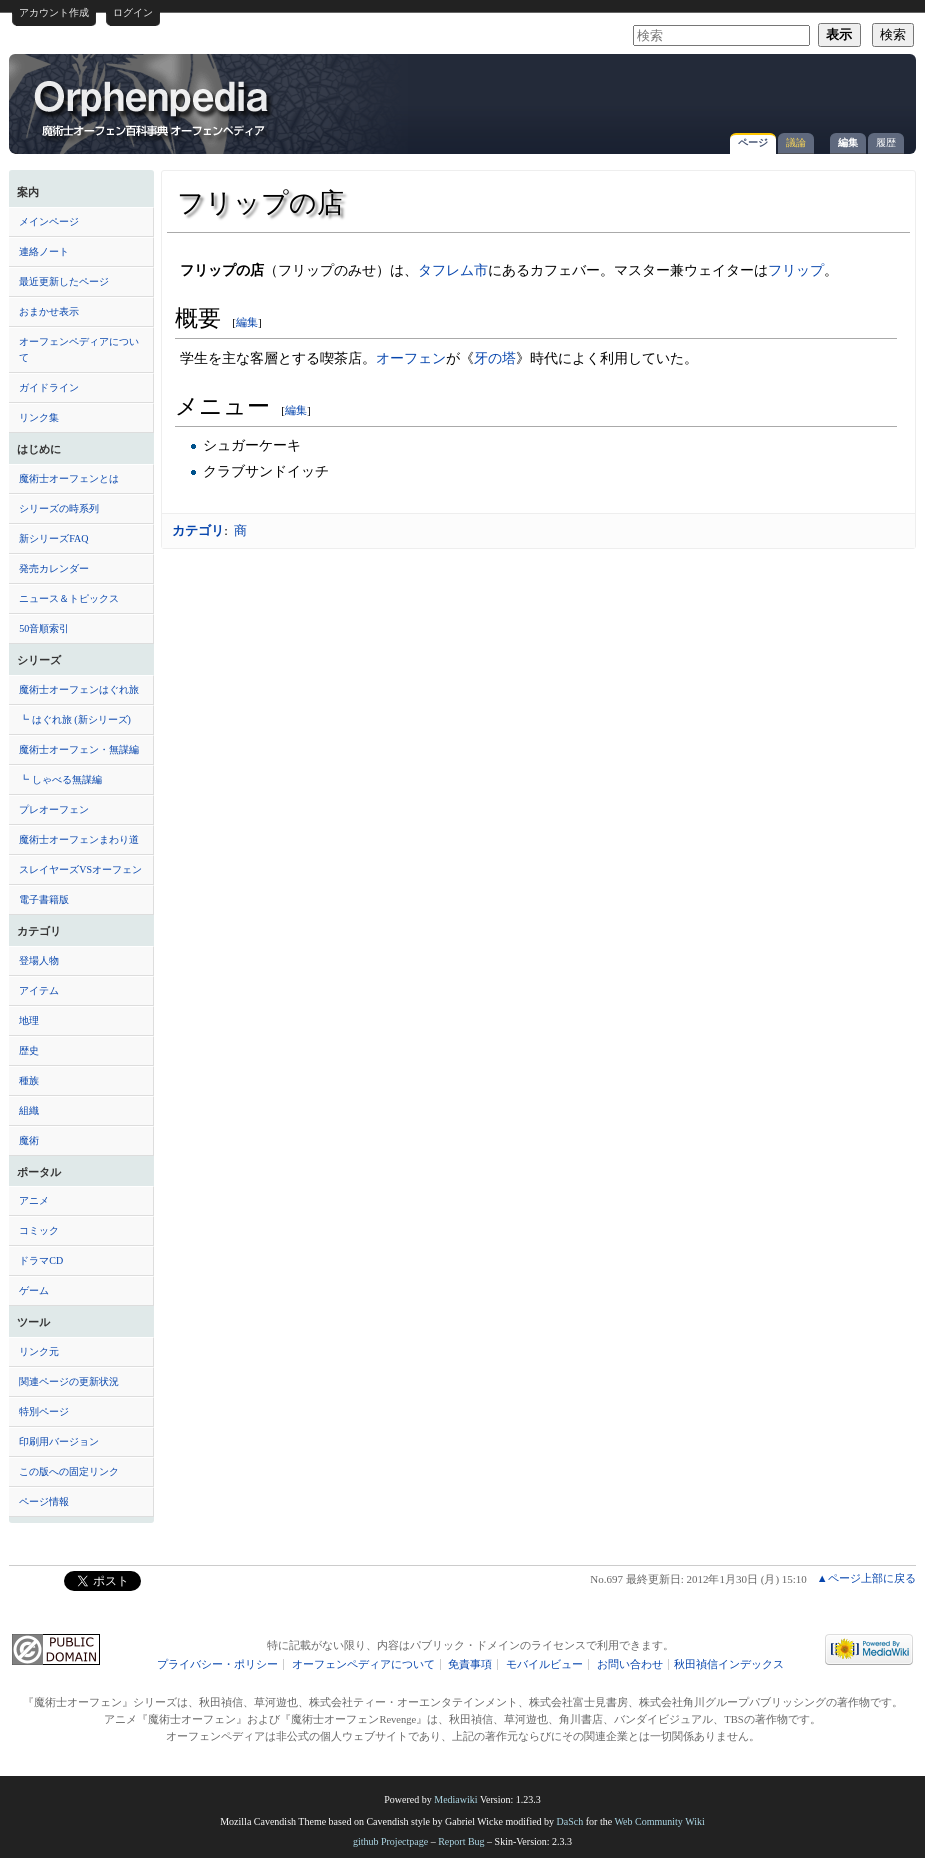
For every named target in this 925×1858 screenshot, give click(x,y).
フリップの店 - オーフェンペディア (153, 107)
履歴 (886, 142)
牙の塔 (495, 358)
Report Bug (461, 1841)
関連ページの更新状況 (69, 1381)
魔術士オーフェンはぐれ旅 (79, 689)
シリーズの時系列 (59, 508)
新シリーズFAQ (53, 538)
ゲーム (34, 1290)
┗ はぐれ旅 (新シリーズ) (75, 719)
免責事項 (470, 1664)
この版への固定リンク (69, 1471)
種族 (29, 1080)
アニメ (34, 1200)
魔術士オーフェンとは (69, 478)
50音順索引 (44, 628)
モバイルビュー (544, 1664)
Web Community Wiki (659, 1821)
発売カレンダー (54, 568)
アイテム (39, 990)
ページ (753, 142)
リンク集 (39, 417)
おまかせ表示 (49, 311)
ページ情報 (44, 1501)
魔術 (29, 1140)
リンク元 (39, 1351)
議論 (796, 142)
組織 (29, 1110)
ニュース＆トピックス (69, 598)
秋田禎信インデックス (729, 1664)
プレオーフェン (54, 809)
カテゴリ (198, 530)
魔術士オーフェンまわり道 (79, 839)
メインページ (49, 221)
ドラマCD (41, 1260)
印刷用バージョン (59, 1441)
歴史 (29, 1050)
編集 (848, 142)
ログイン (133, 12)
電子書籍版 (44, 899)
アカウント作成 (54, 12)
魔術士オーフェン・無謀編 (79, 749)
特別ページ (44, 1411)
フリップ (796, 270)
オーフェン (411, 358)
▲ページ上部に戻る (866, 1578)
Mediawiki (455, 1799)
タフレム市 (453, 270)
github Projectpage (390, 1841)
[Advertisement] (672, 94)
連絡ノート (44, 251)
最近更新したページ (64, 281)
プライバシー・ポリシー (217, 1664)
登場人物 (39, 960)
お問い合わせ (630, 1664)
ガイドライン (49, 387)
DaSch (570, 1821)
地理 (29, 1020)
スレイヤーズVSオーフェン (80, 869)
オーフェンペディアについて (79, 349)
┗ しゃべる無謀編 (60, 779)
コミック (39, 1230)
